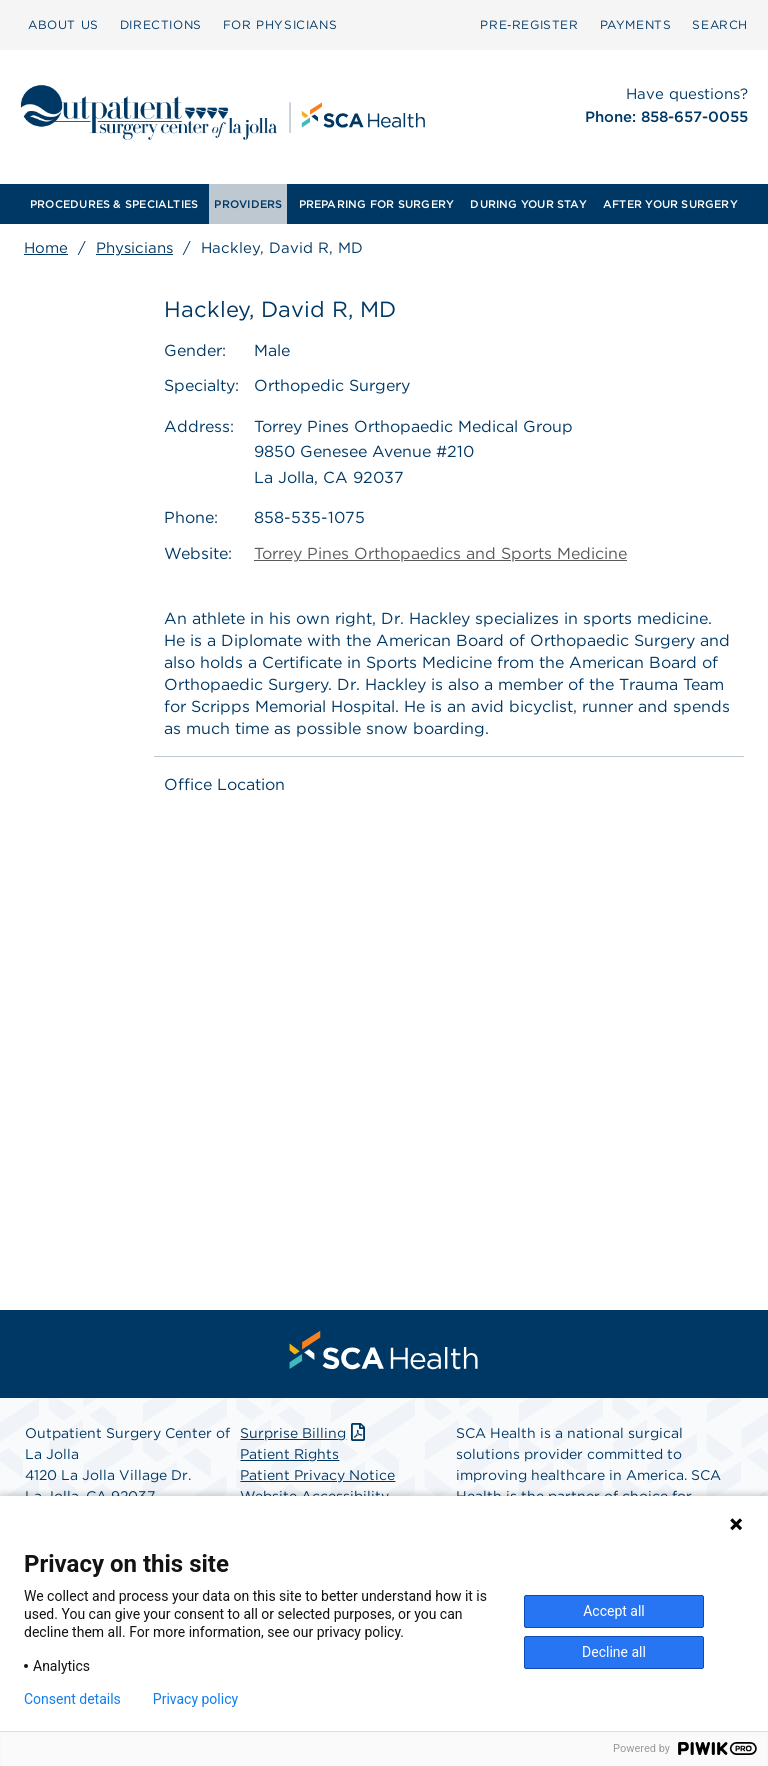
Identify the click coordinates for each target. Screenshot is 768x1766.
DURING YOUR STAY (528, 204)
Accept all (614, 1611)
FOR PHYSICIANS (280, 24)
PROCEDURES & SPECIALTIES (114, 204)
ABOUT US (63, 24)
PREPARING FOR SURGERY (377, 204)
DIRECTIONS (161, 24)
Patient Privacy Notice (317, 1475)
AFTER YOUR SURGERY (670, 204)
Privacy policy (195, 1699)
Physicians (134, 248)
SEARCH (720, 24)
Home (46, 248)
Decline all (614, 1652)
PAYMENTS (636, 24)
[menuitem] (63, 25)
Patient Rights (289, 1454)
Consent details (72, 1699)
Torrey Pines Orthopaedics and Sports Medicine (440, 553)
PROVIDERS (248, 204)
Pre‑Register (529, 24)
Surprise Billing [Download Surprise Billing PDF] (304, 1433)
